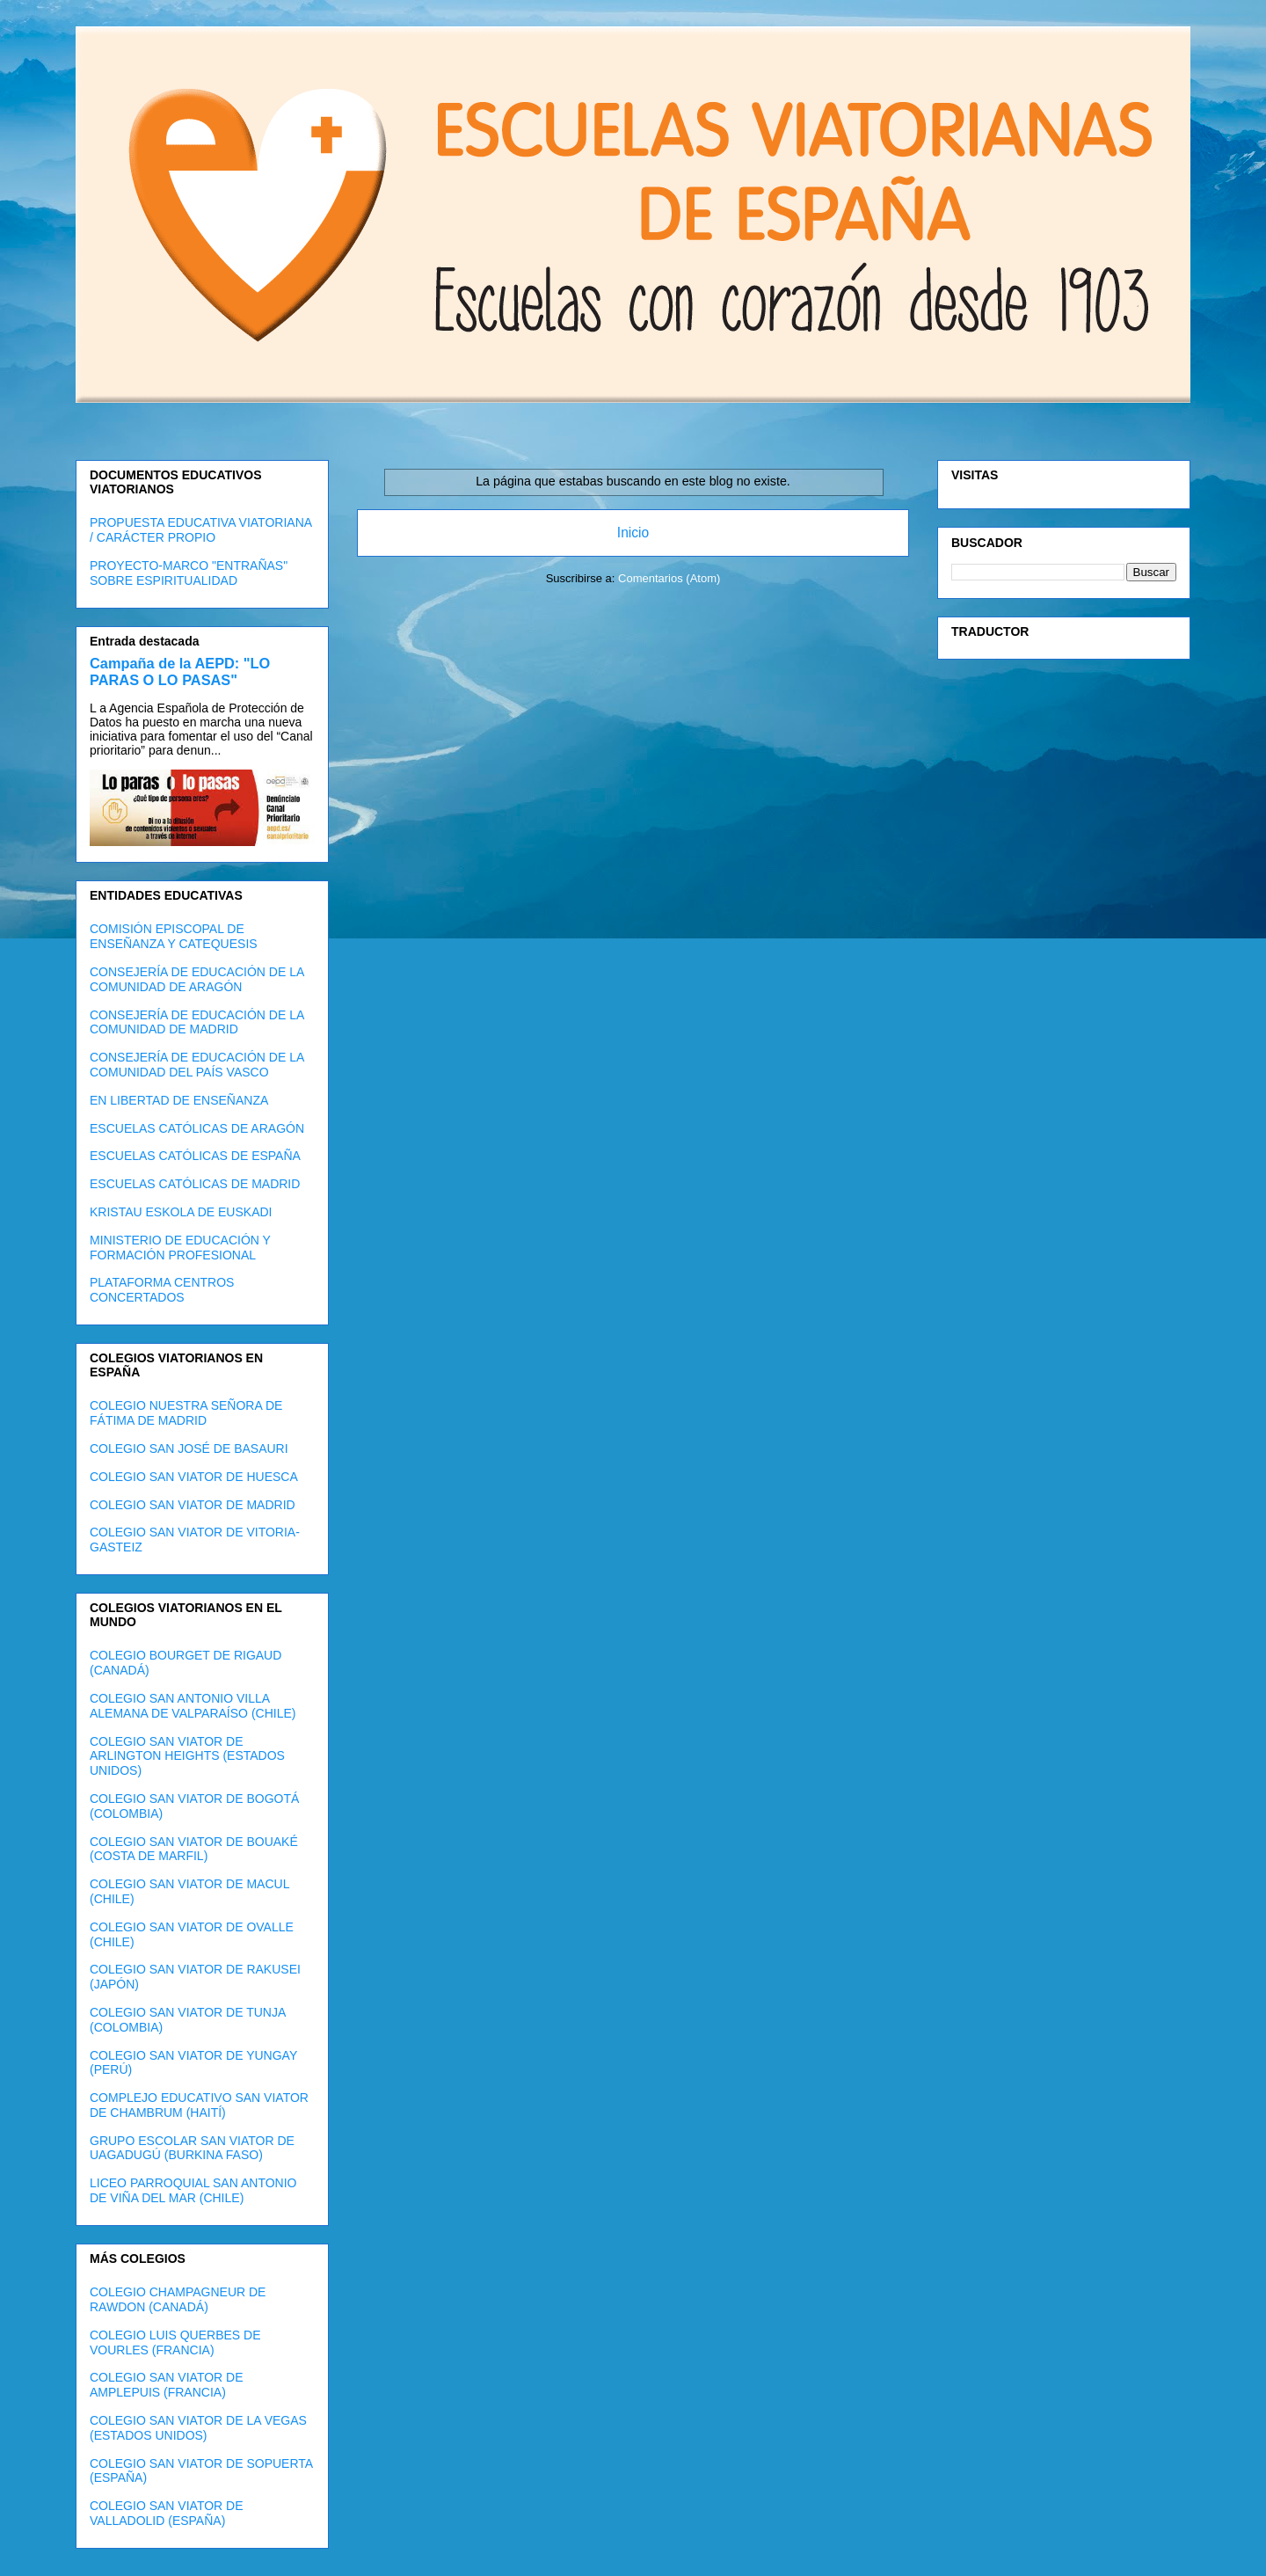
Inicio (633, 532)
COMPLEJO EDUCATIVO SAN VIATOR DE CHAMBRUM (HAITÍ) (199, 2105)
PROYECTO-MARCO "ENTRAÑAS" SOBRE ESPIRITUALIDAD (188, 572)
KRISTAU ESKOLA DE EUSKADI (181, 1212)
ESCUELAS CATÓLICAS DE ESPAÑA (195, 1156)
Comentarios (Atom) (669, 578)
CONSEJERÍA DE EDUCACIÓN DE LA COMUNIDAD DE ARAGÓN (197, 979)
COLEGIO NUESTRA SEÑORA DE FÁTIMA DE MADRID (186, 1412)
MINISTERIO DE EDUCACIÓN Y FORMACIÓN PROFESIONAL (180, 1247)
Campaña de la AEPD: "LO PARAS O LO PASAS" (180, 671)
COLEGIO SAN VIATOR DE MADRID (192, 1505)
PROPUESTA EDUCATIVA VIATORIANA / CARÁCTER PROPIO (200, 529)
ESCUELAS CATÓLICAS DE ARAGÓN (197, 1128)
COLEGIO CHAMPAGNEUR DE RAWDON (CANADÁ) (178, 2299)
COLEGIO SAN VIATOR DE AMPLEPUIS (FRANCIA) (167, 2384)
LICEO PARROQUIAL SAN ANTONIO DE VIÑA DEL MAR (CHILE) (193, 2190)
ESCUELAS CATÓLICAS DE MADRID (195, 1184)
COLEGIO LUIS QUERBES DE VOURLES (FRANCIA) (175, 2342)
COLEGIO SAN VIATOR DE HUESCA (194, 1477)
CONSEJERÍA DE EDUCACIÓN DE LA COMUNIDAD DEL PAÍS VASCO (197, 1064)
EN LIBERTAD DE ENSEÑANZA (179, 1100)
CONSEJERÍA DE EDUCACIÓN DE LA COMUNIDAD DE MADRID (197, 1022)
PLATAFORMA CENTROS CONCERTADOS (162, 1289)
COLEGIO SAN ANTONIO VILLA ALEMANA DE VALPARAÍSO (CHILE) (192, 1705)
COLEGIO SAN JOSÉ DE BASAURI (189, 1448)
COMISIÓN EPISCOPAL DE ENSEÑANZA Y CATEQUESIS (174, 936)
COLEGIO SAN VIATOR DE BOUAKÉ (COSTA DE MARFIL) (194, 1849)
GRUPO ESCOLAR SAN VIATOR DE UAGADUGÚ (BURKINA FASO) (192, 2148)
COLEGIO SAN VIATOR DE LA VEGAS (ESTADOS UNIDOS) (198, 2427)
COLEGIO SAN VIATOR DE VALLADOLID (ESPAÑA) (167, 2513)
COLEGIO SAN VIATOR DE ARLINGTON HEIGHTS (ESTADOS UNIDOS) (187, 1756)
